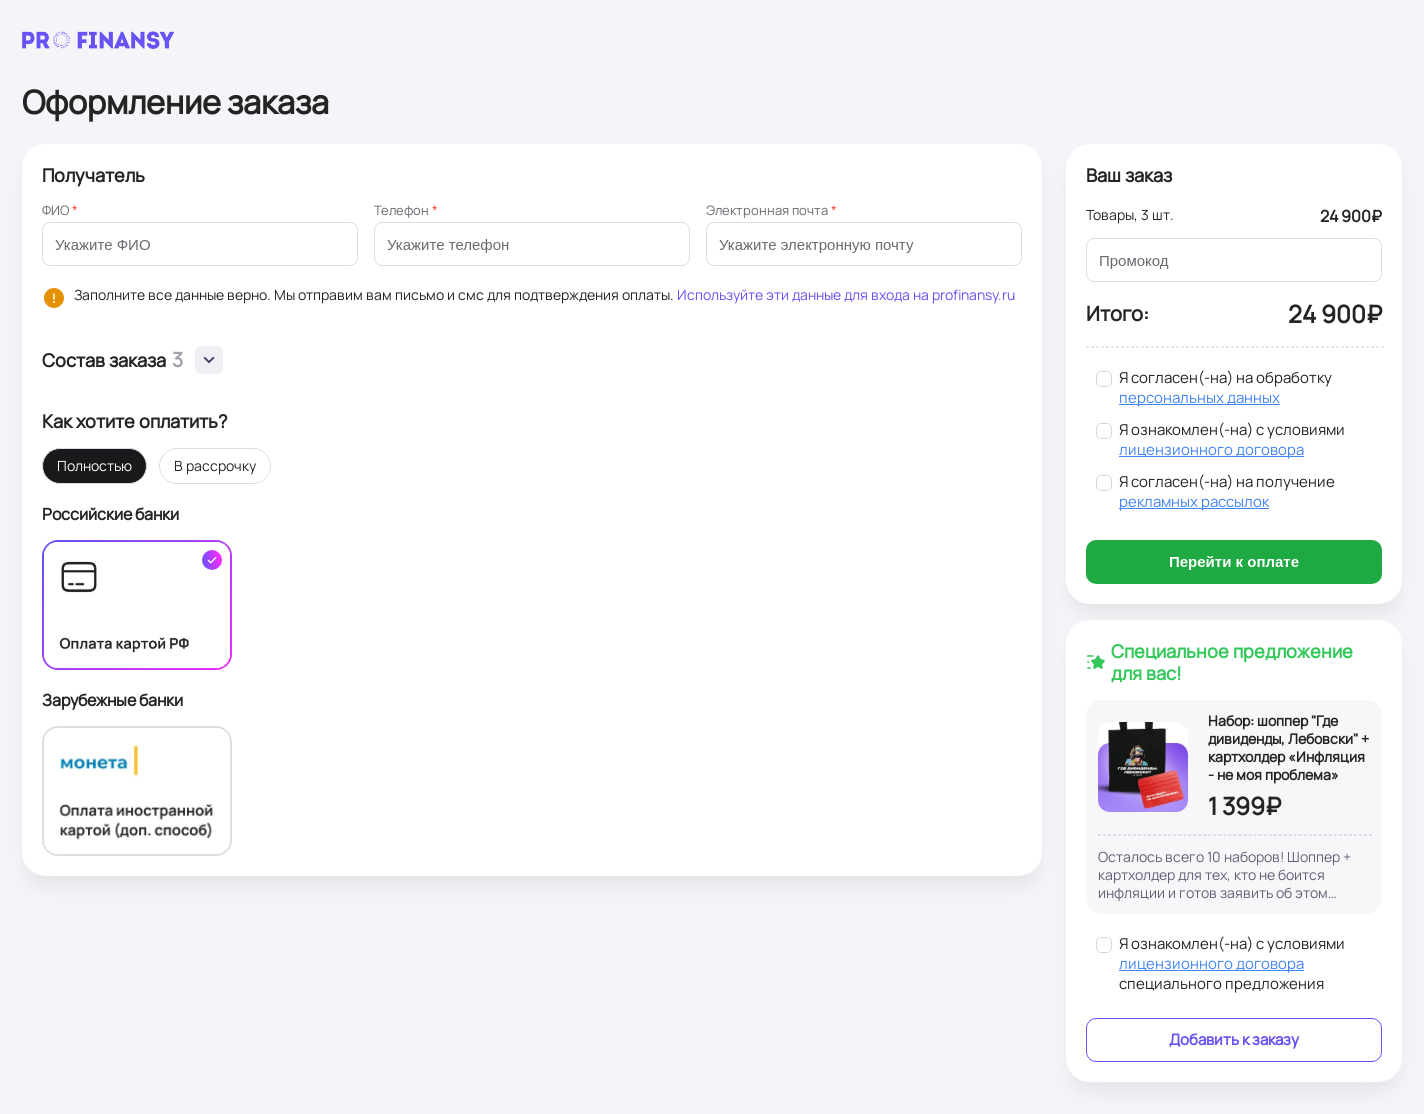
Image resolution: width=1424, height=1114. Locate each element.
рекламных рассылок (1194, 501)
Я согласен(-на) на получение (1227, 492)
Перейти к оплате (1234, 561)
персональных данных (1199, 397)
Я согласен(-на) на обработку (1225, 388)
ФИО (60, 210)
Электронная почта (771, 210)
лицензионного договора (1211, 449)
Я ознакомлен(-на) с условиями (1232, 440)
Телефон (406, 210)
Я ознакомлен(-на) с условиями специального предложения (1232, 964)
